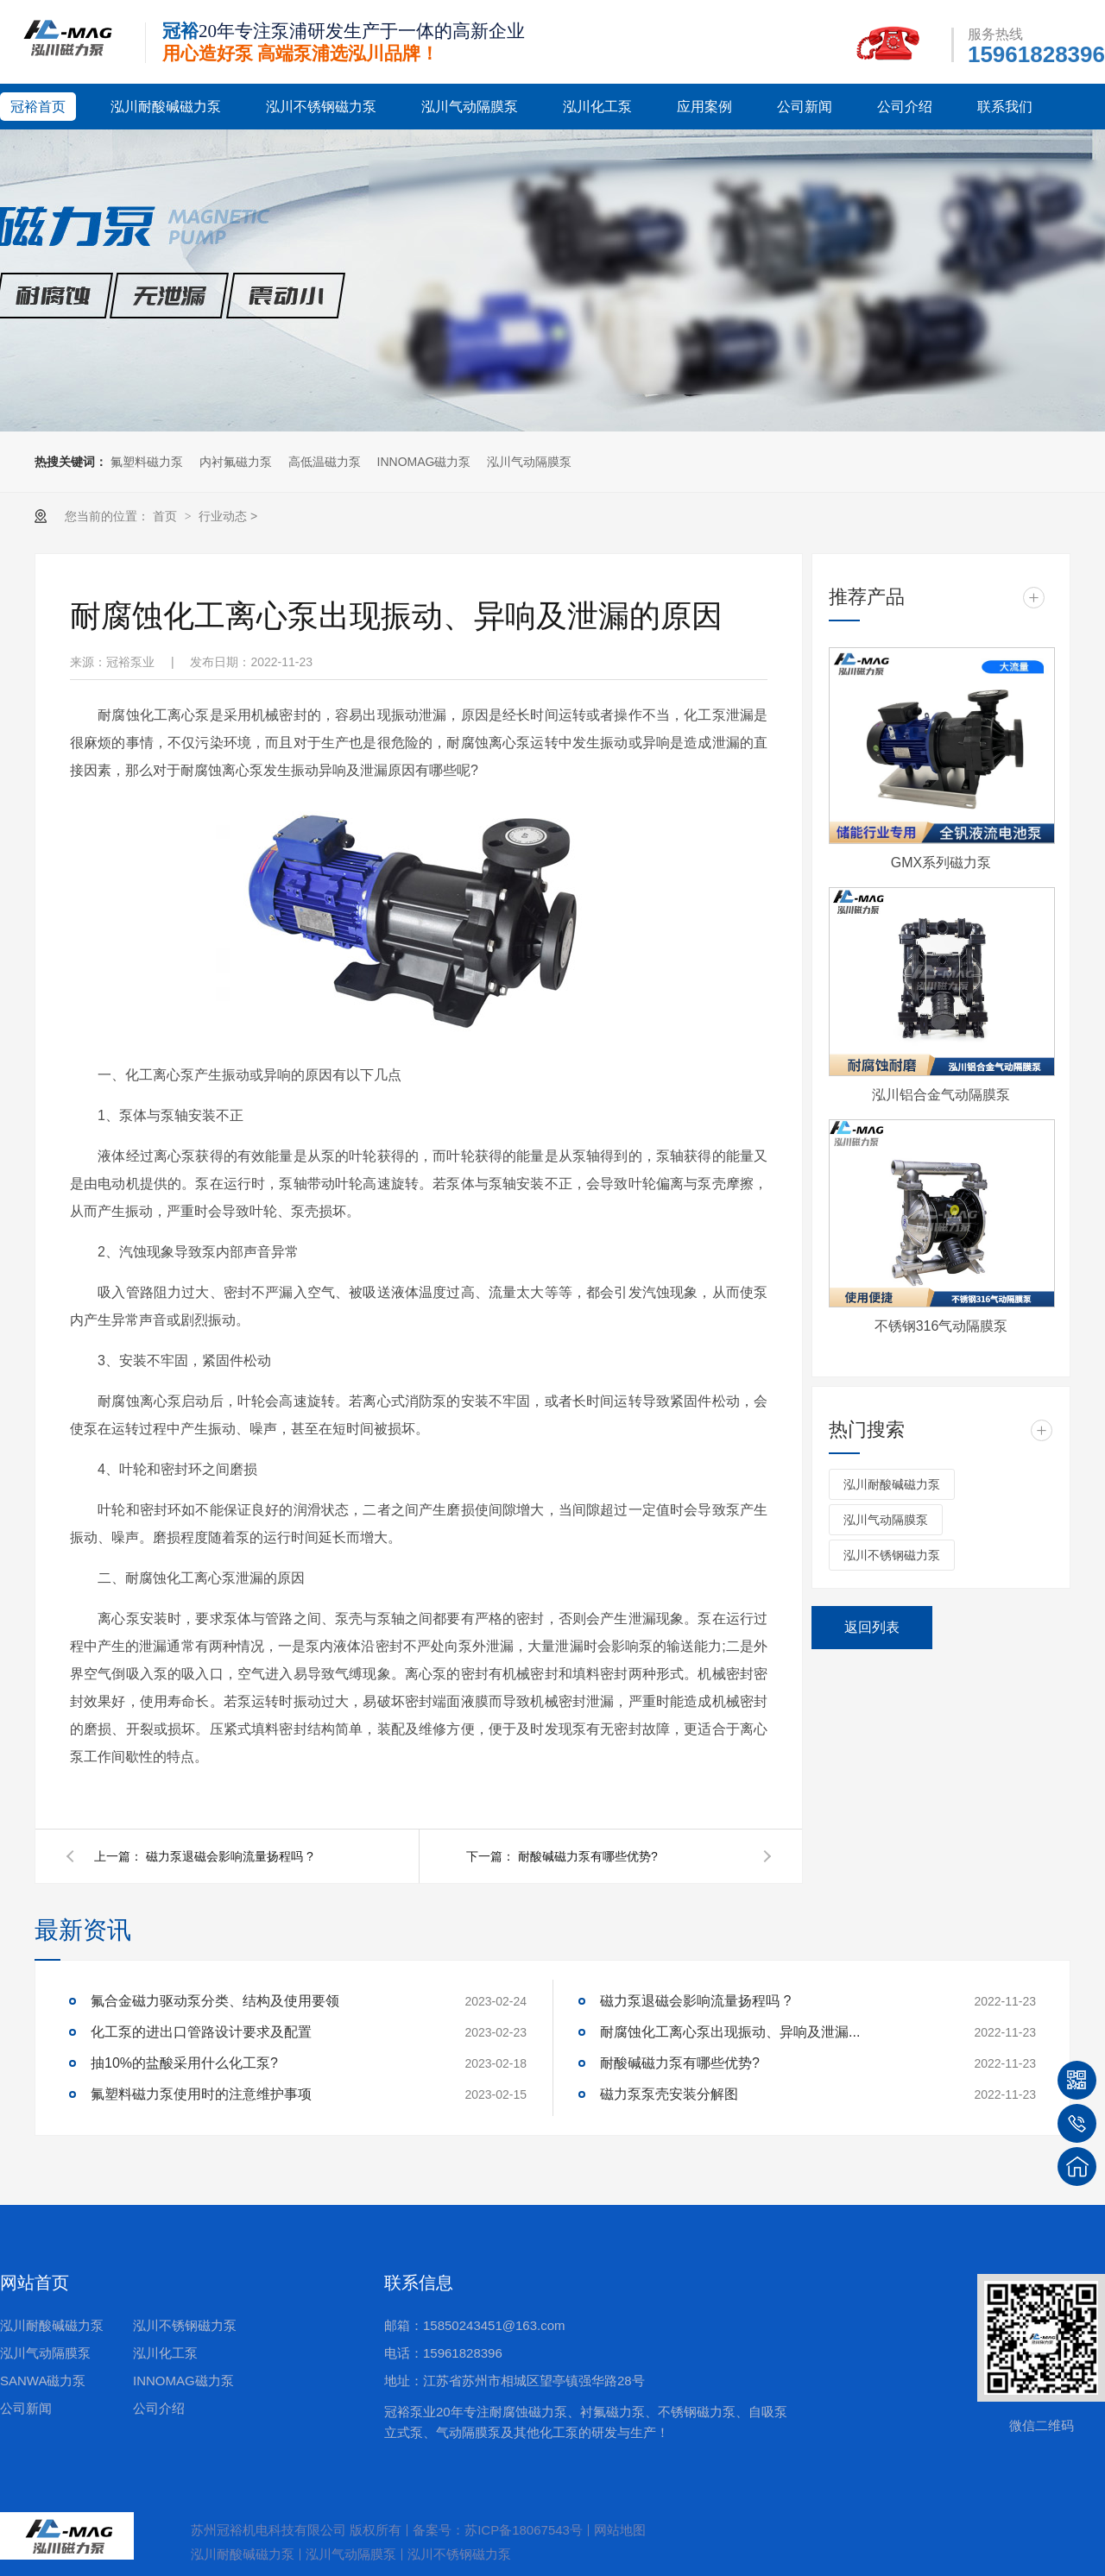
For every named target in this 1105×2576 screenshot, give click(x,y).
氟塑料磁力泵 (146, 462)
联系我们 (1004, 106)
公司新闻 (804, 106)
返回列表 (872, 1627)
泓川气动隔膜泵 (469, 106)
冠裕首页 (38, 106)
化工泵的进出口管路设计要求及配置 (201, 2032)
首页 (166, 516)
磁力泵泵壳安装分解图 (669, 2094)
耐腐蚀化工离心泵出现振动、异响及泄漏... (730, 2032)
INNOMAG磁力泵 (424, 462)
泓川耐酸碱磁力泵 (165, 106)
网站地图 (620, 2529)
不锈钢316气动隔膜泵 (941, 1326)
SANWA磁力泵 (42, 2380)
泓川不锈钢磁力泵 (321, 106)
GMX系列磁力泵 (941, 862)
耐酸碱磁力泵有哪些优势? (588, 1856)
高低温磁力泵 (324, 462)
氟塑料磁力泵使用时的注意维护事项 (201, 2094)
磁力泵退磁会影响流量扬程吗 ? (229, 1856)
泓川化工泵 (597, 106)
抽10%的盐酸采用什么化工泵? (184, 2063)
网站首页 (34, 2282)
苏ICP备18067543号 (523, 2529)
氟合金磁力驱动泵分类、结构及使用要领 (215, 2000)
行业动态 (223, 516)
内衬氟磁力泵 (235, 462)
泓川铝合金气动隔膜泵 (941, 1094)
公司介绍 (904, 106)
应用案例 (704, 106)
